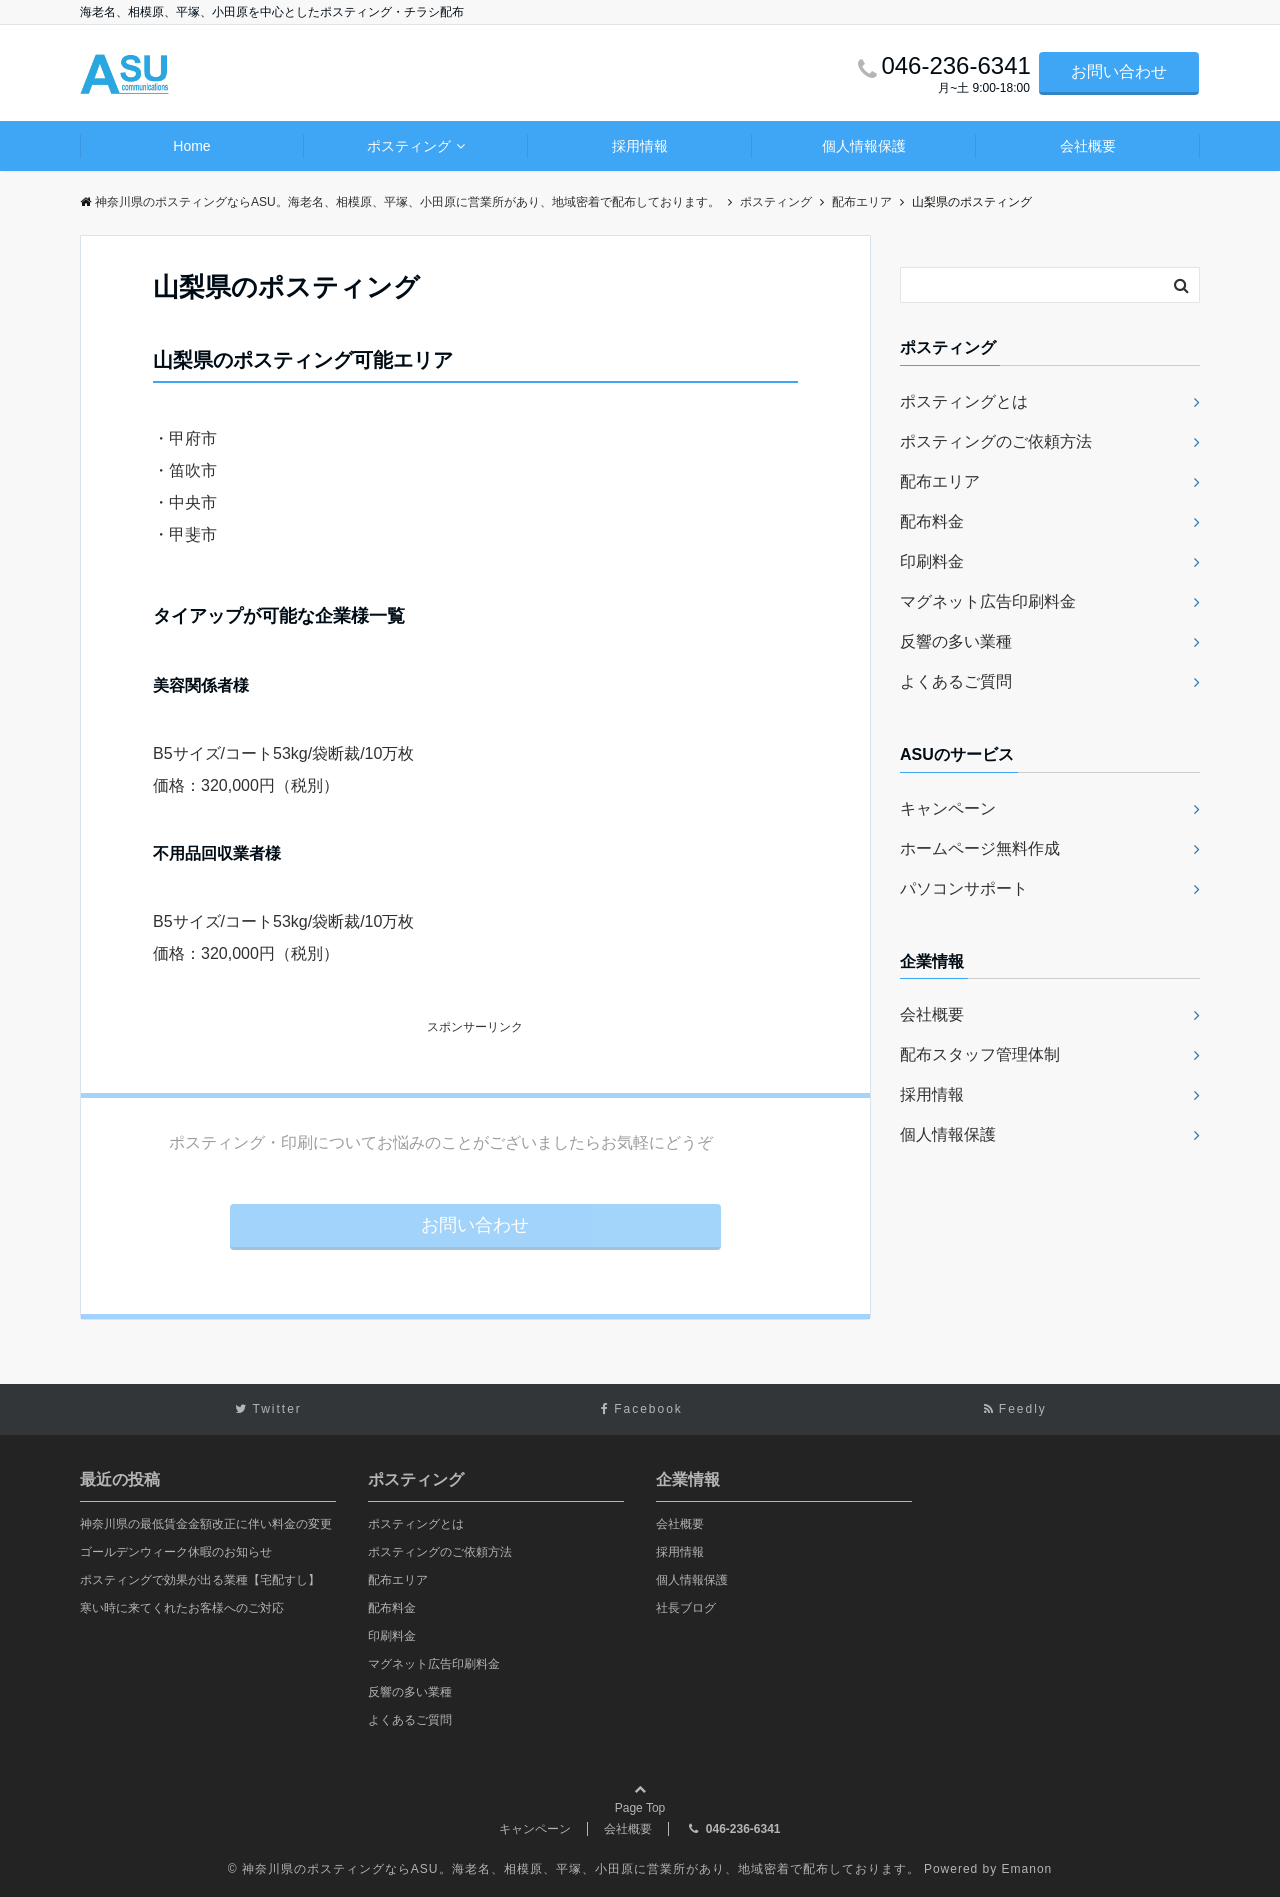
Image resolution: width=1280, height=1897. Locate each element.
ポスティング (409, 146)
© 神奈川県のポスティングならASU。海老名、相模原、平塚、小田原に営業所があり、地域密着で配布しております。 (574, 1869)
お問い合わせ (1119, 71)
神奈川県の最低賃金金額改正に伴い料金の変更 (206, 1524)
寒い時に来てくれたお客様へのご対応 (182, 1608)
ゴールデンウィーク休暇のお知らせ (176, 1552)
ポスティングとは (964, 401)
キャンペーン (948, 808)
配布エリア (940, 481)
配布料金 (932, 521)
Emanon (1027, 1869)
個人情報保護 (864, 146)
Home (191, 146)
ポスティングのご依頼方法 (996, 441)
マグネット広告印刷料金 (988, 601)
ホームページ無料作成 (980, 848)
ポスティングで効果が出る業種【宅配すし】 (200, 1580)
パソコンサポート (964, 888)
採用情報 (640, 146)
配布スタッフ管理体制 (980, 1054)
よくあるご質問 (956, 681)
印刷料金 (932, 561)
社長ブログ (686, 1608)
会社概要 (1088, 146)
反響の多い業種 (956, 641)
